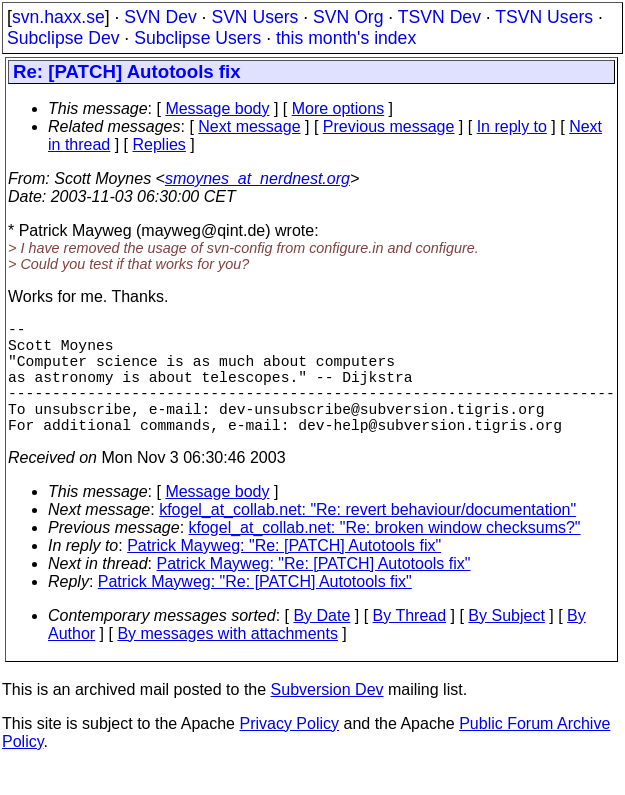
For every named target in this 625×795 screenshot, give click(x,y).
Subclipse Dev (63, 38)
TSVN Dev (439, 17)
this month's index (346, 38)
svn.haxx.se (58, 17)
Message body (217, 108)
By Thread (410, 643)
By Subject (506, 643)
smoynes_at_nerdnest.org (257, 178)
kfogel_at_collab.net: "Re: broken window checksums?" (385, 555)
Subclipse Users (197, 38)
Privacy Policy (289, 751)
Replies (159, 144)
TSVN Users (544, 17)
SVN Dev (160, 17)
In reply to (512, 126)
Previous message (389, 126)
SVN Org (348, 17)
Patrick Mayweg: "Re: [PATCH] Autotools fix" (284, 573)
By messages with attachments (227, 661)
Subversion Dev (327, 717)
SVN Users (254, 17)
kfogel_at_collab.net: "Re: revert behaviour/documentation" (367, 537)
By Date (321, 643)
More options (338, 108)
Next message (249, 126)
